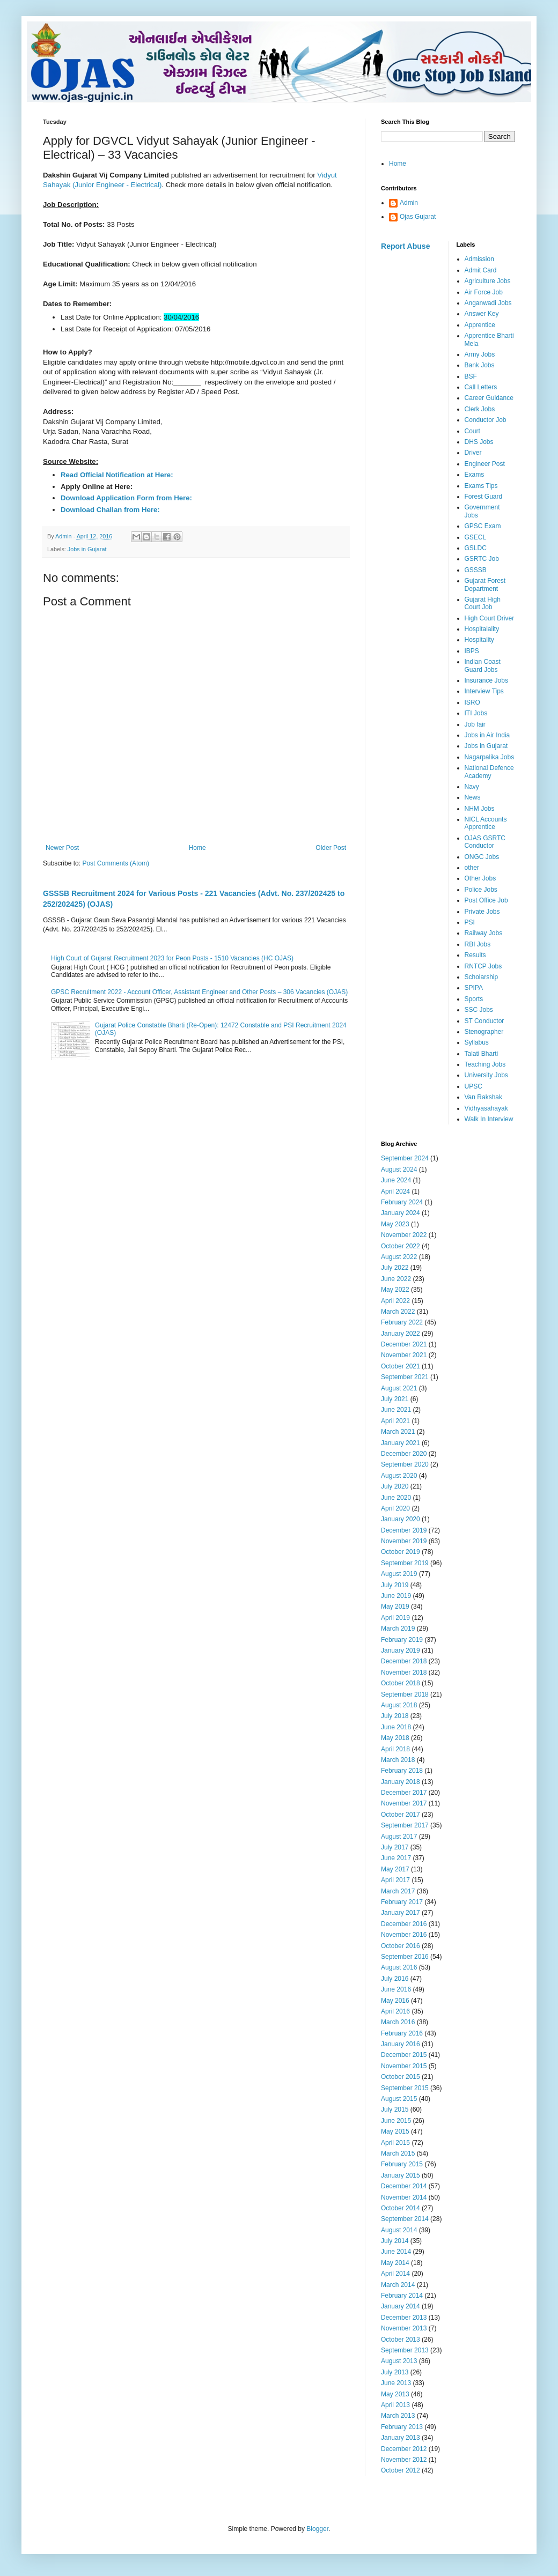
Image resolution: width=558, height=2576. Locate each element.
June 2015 (396, 2121)
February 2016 (402, 2033)
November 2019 (404, 1541)
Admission (479, 259)
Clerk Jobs (480, 409)
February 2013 (402, 2427)
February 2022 (402, 1322)
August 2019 (399, 1574)
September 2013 (405, 2350)
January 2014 (400, 2306)
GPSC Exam (483, 526)
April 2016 (395, 2011)
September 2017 (405, 1825)
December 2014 (404, 2186)
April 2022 (395, 1301)
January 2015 (400, 2175)
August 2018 (399, 1705)
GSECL (476, 537)
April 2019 (395, 1618)
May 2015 (395, 2131)
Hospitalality (482, 629)
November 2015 (404, 2066)
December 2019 (404, 1530)
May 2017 (395, 1869)
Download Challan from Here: (110, 510)
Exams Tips (481, 486)
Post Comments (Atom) (115, 863)
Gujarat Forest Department (485, 584)
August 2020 (399, 1475)
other (472, 867)
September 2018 (405, 1694)
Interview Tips (484, 691)
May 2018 (395, 1738)
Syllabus (477, 1042)
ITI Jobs (476, 713)
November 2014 (404, 2197)
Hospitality (479, 639)
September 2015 (405, 2088)
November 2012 (404, 2459)
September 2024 (405, 1158)
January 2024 (400, 1213)
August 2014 (399, 2230)
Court (472, 431)
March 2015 (398, 2153)
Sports (474, 999)
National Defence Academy (489, 771)
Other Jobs (480, 878)
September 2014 (405, 2219)
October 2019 (400, 1552)
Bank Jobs (480, 365)
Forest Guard (484, 496)
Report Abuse (405, 246)
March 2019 (398, 1628)
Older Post (330, 848)
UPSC (473, 1086)
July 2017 (394, 1847)
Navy (472, 786)
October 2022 (400, 1246)
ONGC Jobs (482, 857)
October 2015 (400, 2077)
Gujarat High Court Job (483, 603)
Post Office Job (486, 900)
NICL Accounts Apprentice (486, 823)
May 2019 (395, 1606)
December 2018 (404, 1661)
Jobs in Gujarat (87, 549)
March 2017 (398, 1891)
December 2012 (404, 2449)
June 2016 (396, 1989)
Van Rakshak (483, 1097)
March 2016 (398, 2022)
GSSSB (476, 570)
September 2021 (405, 1377)
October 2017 (400, 1814)
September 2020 (405, 1464)
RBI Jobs (478, 944)
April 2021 (395, 1421)
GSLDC (476, 548)
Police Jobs (481, 889)
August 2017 (399, 1836)
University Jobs (486, 1075)
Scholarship (481, 977)
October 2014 (400, 2208)
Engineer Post (485, 464)
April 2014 (395, 2273)
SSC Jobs (479, 1009)
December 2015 (404, 2055)
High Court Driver (490, 618)
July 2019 (394, 1585)
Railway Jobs (484, 933)
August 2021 (399, 1388)
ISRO (472, 702)
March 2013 (398, 2415)
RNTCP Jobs (483, 966)
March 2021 (398, 1431)
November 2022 (404, 1235)
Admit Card (481, 270)
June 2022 (396, 1279)
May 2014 (395, 2263)
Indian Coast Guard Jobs (483, 665)
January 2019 (400, 1650)
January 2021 (400, 1443)
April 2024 (395, 1191)
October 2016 (400, 1946)
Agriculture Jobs (488, 281)
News (473, 797)
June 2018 (396, 1727)
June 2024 (396, 1180)
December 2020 (404, 1453)
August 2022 (399, 1257)
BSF (471, 376)
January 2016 (400, 2044)
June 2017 (396, 1858)
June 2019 (396, 1596)
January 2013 (400, 2437)
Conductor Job (485, 420)
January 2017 (400, 1912)
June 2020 (396, 1497)
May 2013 (395, 2394)
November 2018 (404, 1672)
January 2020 (400, 1519)
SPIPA (474, 987)
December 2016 (404, 1924)
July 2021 (394, 1399)
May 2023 (395, 1224)
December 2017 (404, 1792)
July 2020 (394, 1486)
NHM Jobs (480, 808)
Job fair (475, 724)
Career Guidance (489, 398)
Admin (409, 202)
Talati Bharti (481, 1053)
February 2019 (402, 1640)
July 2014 (394, 2241)
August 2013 (399, 2361)
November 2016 (404, 1934)
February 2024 (402, 1202)
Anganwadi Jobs (488, 303)
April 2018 (395, 1749)
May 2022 (395, 1289)
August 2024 (399, 1169)
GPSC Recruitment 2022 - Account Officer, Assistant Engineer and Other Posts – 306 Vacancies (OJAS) (199, 992)
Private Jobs (482, 911)
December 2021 (404, 1344)
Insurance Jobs (486, 680)
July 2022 (394, 1267)
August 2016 (399, 1967)
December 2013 (404, 2317)
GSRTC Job (482, 558)
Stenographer (484, 1031)
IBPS (472, 651)
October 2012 (400, 2470)
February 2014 (402, 2295)
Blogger (317, 2529)
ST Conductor (484, 1021)
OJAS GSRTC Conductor (485, 841)
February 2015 (402, 2164)
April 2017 (395, 1880)
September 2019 (405, 1563)
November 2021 (404, 1355)
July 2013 (394, 2372)
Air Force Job (484, 292)
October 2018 (400, 1683)
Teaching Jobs (485, 1064)
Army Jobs (480, 354)
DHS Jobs (479, 442)
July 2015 (394, 2109)
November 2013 (404, 2328)
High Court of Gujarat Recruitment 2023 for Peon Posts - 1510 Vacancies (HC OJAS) (172, 958)
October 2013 (400, 2339)
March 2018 (398, 1760)
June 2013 (396, 2383)
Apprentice (480, 325)
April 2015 (395, 2142)
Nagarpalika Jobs (490, 757)
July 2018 (394, 1716)
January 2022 (400, 1333)
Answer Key (482, 313)
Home (197, 848)
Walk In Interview (489, 1119)
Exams (474, 474)
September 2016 (405, 1956)
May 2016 (395, 2000)
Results (475, 955)
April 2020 (395, 1508)
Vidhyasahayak (486, 1108)
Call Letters (481, 387)
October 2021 (400, 1366)
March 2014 (398, 2285)
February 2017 (402, 1902)
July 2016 (394, 1978)
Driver (473, 452)
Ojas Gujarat (418, 216)
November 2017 (404, 1803)
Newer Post (62, 848)
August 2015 (399, 2099)
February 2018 (402, 1770)
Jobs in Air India (487, 735)
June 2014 (396, 2251)
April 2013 (395, 2405)
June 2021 (396, 1409)
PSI (470, 922)
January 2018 (400, 1782)
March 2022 (398, 1311)
